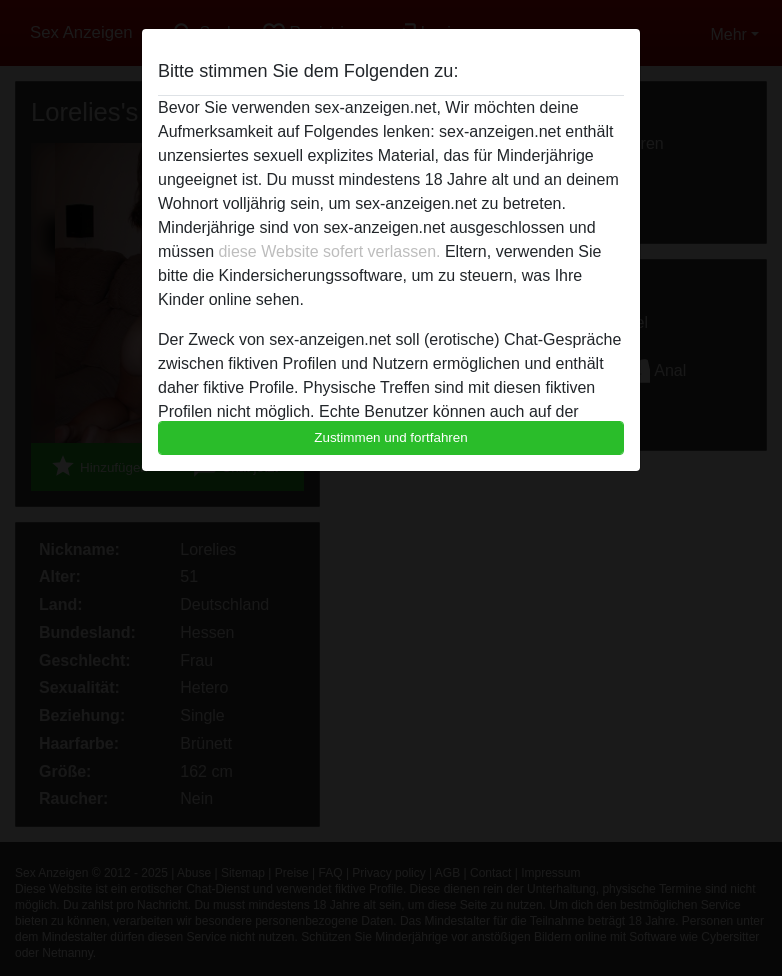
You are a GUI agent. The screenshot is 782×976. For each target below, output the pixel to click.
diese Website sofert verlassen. (329, 251)
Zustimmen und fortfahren (391, 437)
